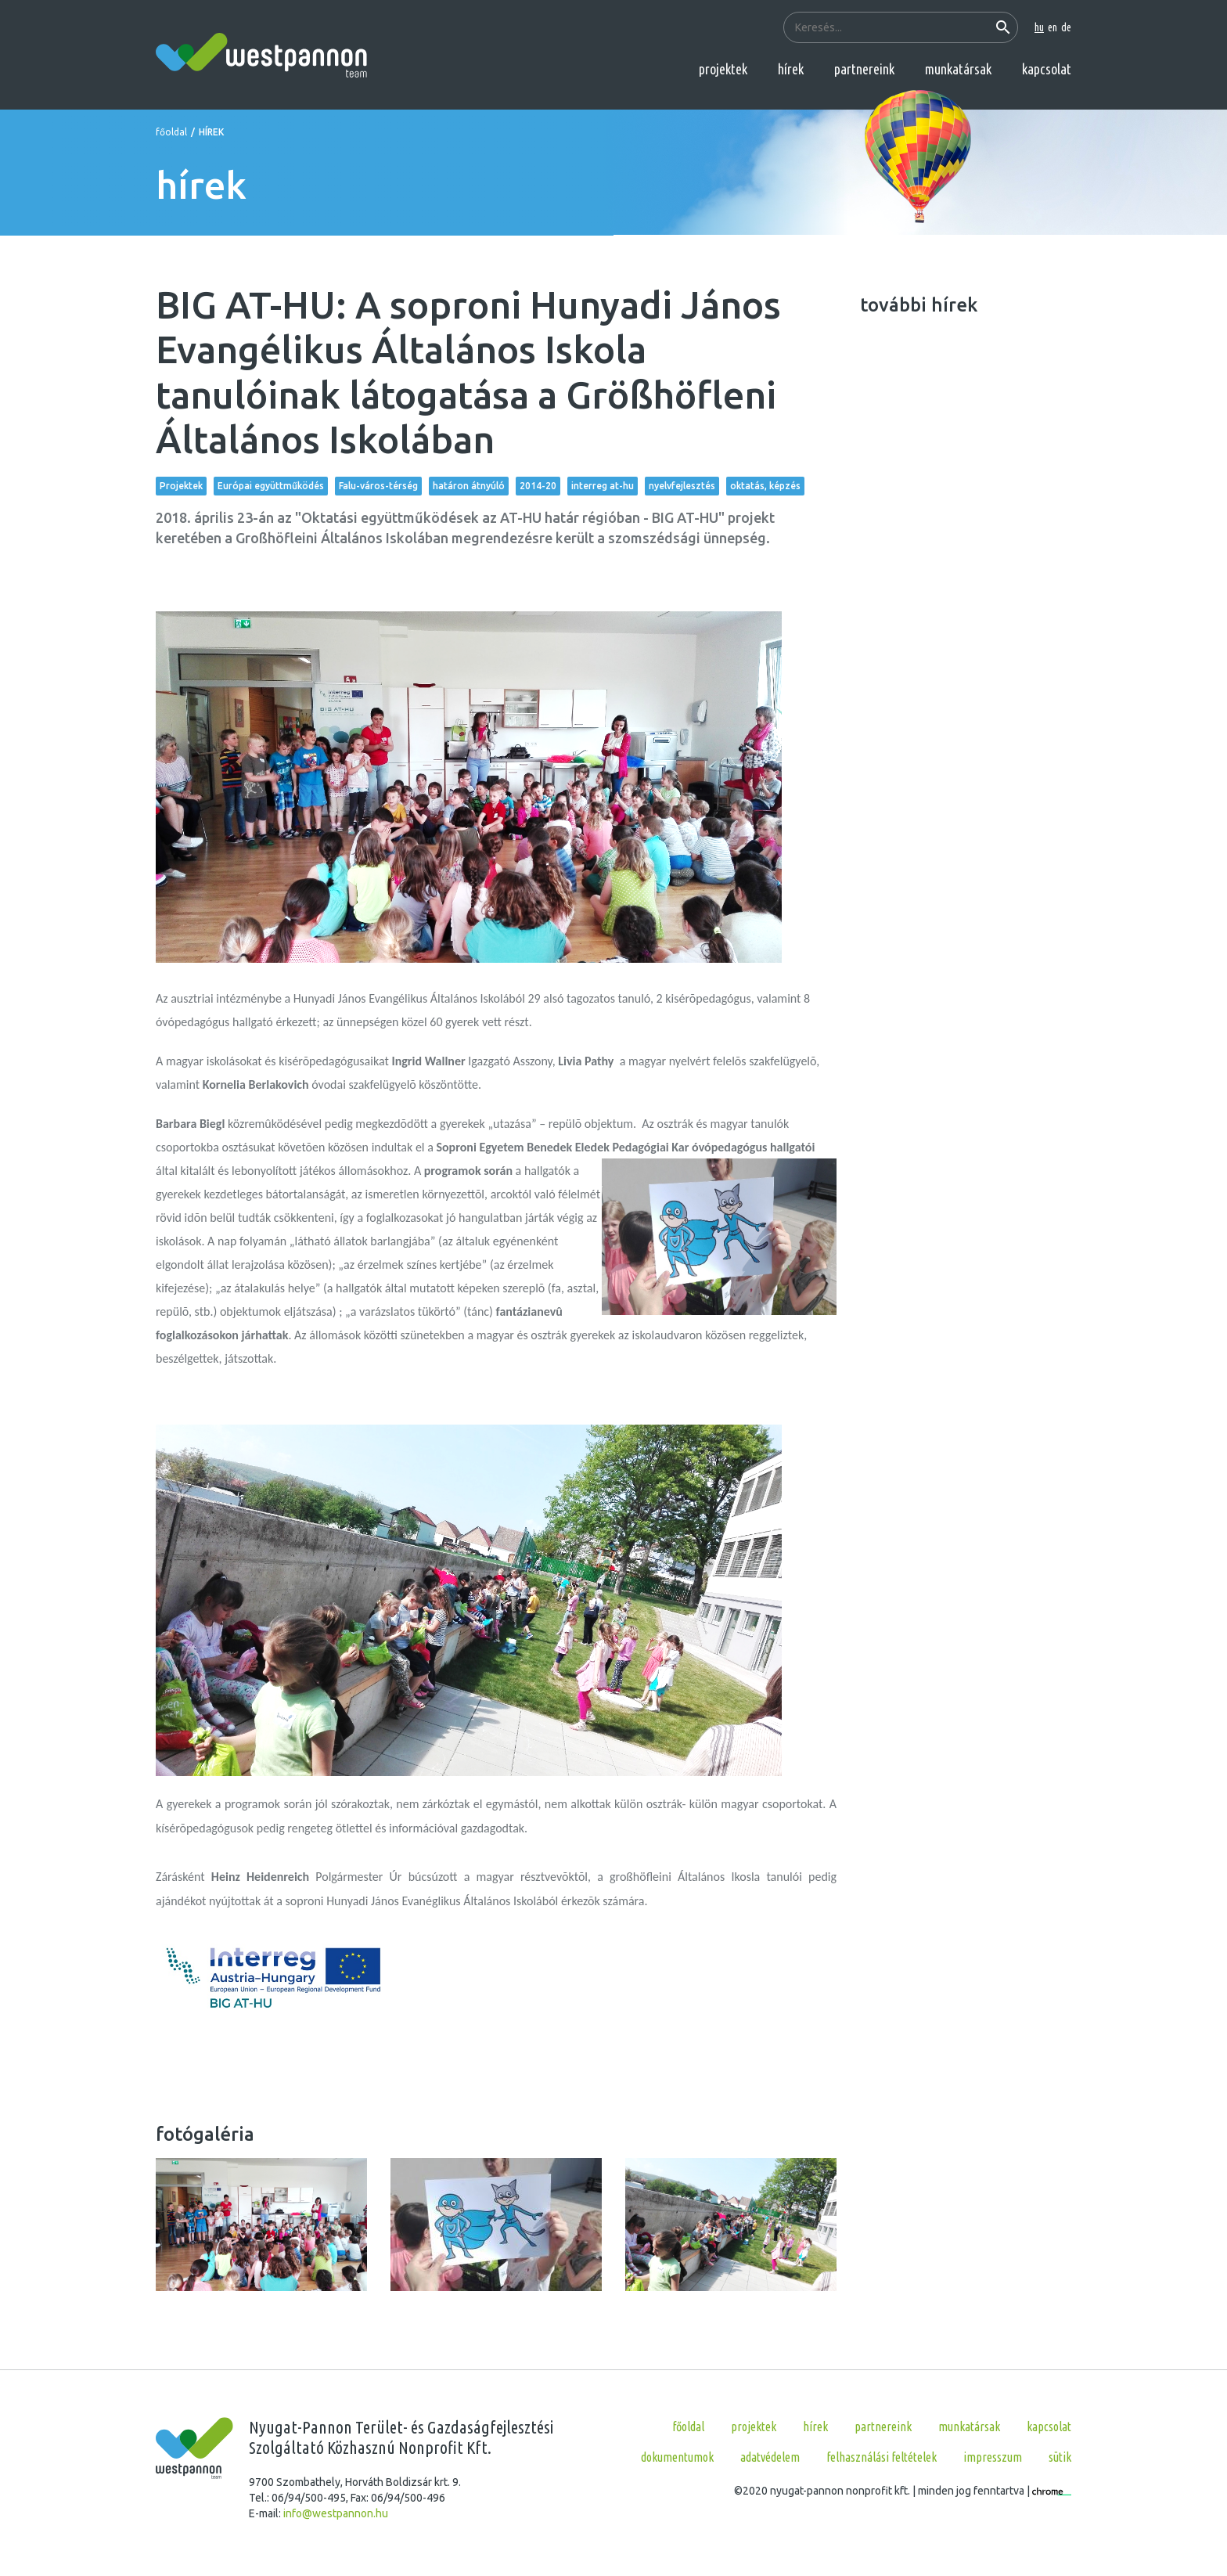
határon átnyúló (469, 486)
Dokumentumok (677, 2457)
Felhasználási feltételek (881, 2457)
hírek (791, 69)
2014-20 (538, 486)
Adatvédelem (770, 2457)
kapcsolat (1046, 69)
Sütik (1060, 2457)
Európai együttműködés (271, 486)
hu (1039, 27)
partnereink (864, 69)
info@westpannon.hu (335, 2513)
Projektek (181, 486)
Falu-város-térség (378, 486)
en (1052, 27)
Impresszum (992, 2457)
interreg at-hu (602, 486)
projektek (723, 69)
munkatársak (958, 69)
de (1066, 27)
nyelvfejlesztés (682, 486)
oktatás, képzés (765, 486)
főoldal (171, 132)
